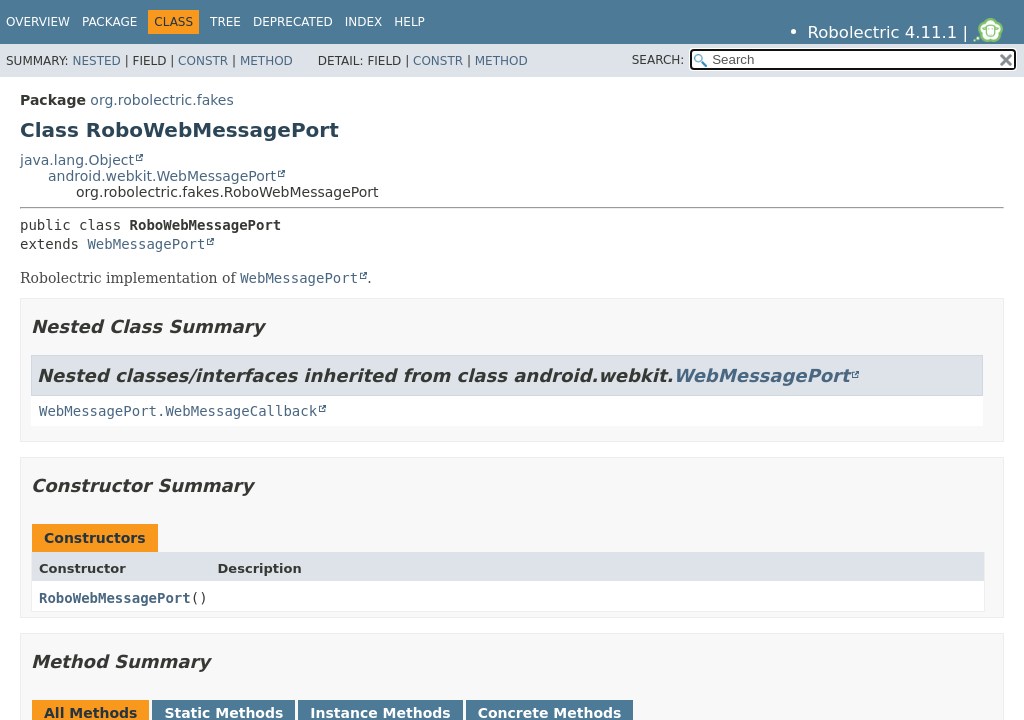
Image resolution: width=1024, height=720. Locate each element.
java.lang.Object (77, 160)
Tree (225, 22)
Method (266, 61)
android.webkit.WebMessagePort (162, 176)
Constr (203, 61)
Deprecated (293, 22)
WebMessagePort (146, 244)
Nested (96, 61)
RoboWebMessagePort (115, 598)
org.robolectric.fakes (161, 100)
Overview (38, 22)
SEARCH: (658, 60)
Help (409, 22)
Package (109, 22)
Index (364, 22)
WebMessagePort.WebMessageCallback (178, 411)
